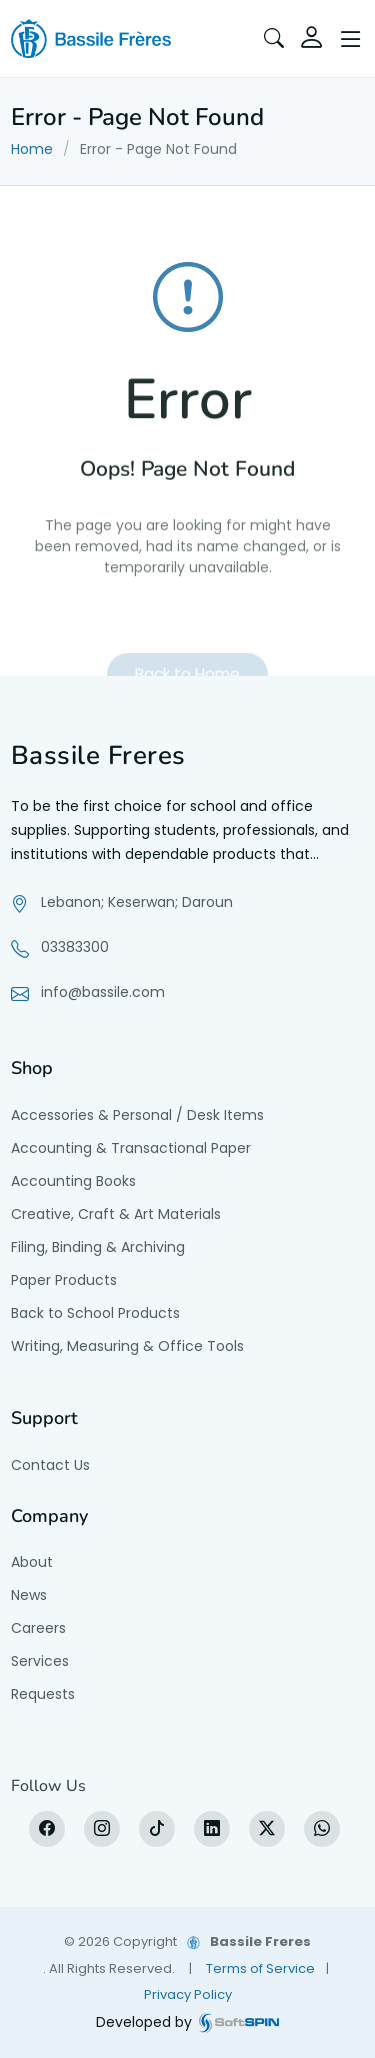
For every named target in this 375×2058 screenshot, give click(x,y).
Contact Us (50, 1465)
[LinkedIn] (212, 1829)
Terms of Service (260, 1968)
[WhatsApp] (322, 1829)
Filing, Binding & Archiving (98, 1247)
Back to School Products (95, 1313)
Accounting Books (73, 1181)
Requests (43, 1694)
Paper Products (64, 1280)
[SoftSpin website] (239, 2022)
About (32, 1562)
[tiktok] (157, 1829)
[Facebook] (47, 1829)
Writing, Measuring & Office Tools (127, 1346)
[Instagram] (102, 1829)
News (29, 1595)
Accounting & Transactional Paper (131, 1148)
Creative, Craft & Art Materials (116, 1214)
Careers (38, 1628)
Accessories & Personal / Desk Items (137, 1115)
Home (32, 149)
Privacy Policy (188, 1994)
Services (40, 1661)
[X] (267, 1829)
